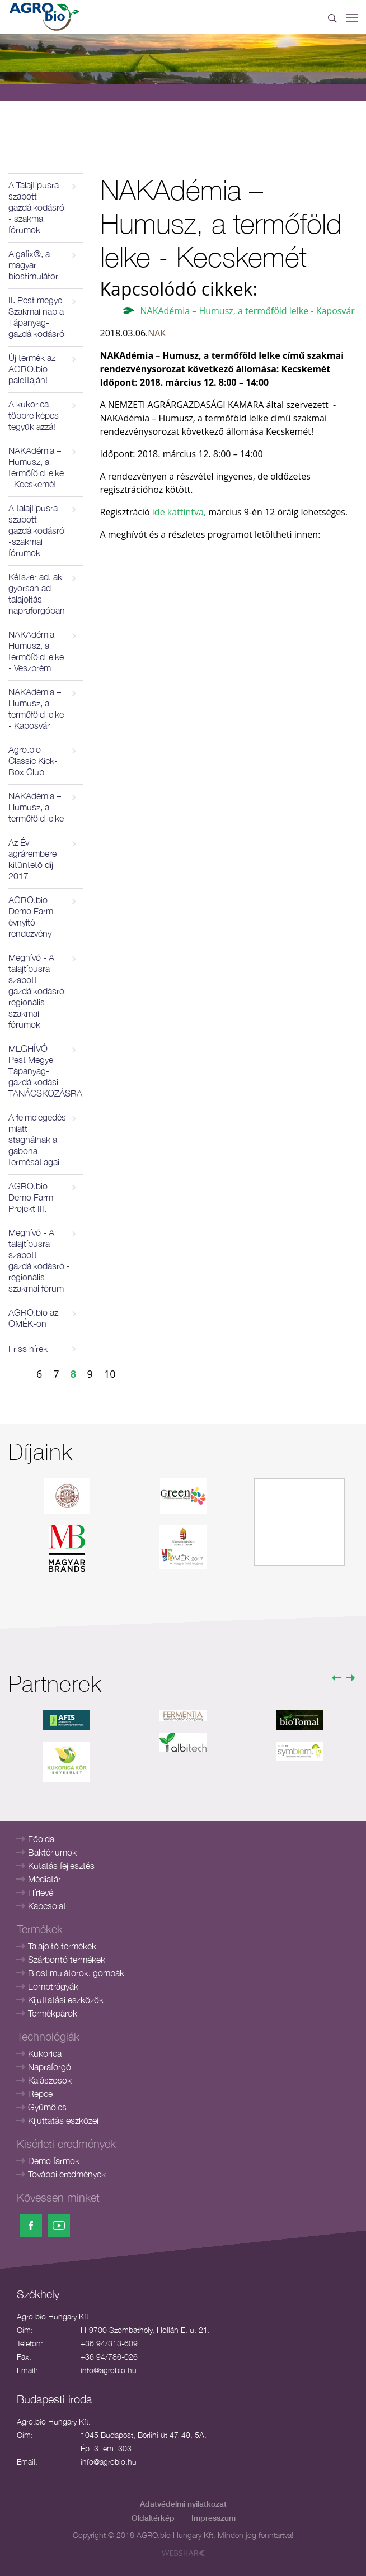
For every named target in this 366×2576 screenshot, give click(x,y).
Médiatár (44, 1879)
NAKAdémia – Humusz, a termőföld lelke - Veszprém (36, 651)
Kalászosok (50, 2080)
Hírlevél (41, 1892)
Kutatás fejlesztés (61, 1866)
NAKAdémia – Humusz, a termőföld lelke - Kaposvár (36, 708)
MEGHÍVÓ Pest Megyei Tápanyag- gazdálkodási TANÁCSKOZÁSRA (45, 1070)
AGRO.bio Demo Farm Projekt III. (30, 1197)
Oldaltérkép (153, 2517)
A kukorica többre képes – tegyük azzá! (36, 415)
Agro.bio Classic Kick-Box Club (33, 760)
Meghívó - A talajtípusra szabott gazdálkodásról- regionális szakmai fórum (38, 1260)
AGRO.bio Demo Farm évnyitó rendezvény (30, 916)
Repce (40, 2094)
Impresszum (213, 2517)
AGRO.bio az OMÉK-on (33, 1318)
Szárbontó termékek (66, 1959)
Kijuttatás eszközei (63, 2120)
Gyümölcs (47, 2107)
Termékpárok (52, 2013)
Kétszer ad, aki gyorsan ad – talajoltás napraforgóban (36, 593)
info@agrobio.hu (109, 2370)
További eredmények (67, 2174)
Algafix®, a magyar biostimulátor (33, 265)
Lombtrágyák (53, 1986)
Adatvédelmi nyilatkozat (183, 2503)
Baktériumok (52, 1852)
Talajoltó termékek (62, 1946)
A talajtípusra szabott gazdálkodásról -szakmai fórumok (37, 530)
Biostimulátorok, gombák (76, 1973)
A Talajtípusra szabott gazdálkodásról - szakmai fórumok (37, 207)
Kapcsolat (47, 1906)
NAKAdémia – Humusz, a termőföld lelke (36, 807)
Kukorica (45, 2053)
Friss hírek (28, 1349)
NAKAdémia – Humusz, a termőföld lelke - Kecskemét (36, 467)
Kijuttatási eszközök (66, 2000)
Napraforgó (49, 2067)
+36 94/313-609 (109, 2343)
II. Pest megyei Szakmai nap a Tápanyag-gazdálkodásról (37, 317)
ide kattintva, (178, 512)
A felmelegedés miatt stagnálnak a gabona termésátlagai (37, 1139)
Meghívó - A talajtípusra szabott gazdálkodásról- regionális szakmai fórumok (38, 991)
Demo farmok (53, 2161)
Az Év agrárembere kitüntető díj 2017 (32, 859)
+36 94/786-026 (109, 2356)
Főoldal (42, 1839)
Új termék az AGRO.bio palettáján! (31, 369)
